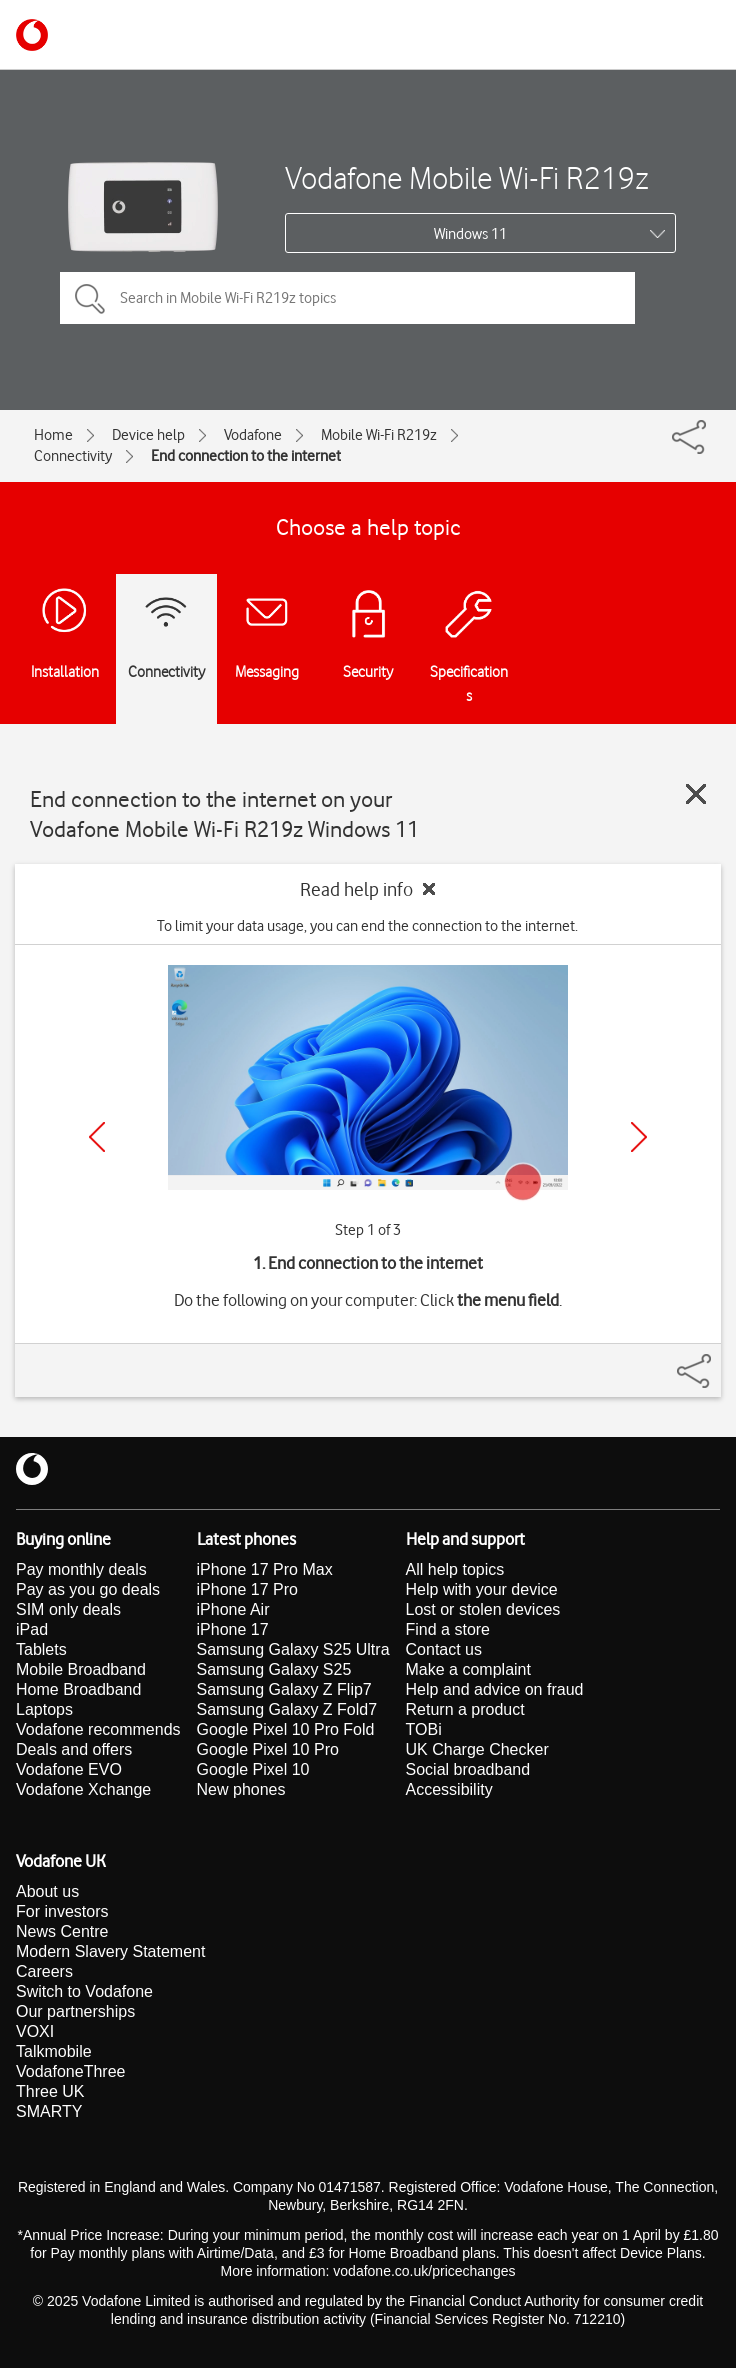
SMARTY (49, 2111)
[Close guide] (696, 794)
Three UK (50, 2091)
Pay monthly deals (81, 1569)
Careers (44, 1971)
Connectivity (73, 456)
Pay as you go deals (88, 1589)
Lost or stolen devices (483, 1609)
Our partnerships (75, 2011)
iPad (32, 1629)
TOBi (424, 1729)
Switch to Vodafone (84, 1991)
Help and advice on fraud (495, 1689)
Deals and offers (74, 1749)
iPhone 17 (233, 1629)
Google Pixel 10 (253, 1769)
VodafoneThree (70, 2071)
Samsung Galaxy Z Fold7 (287, 1709)
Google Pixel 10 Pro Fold (286, 1729)
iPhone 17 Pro (247, 1589)
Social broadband (468, 1769)
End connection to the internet (246, 456)
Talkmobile (54, 2051)
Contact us (444, 1649)
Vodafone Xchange (83, 1789)
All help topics (455, 1569)
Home (53, 435)
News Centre (62, 1931)
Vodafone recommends (98, 1729)
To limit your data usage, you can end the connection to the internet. (367, 926)
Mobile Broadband (81, 1669)
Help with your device (482, 1589)
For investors (62, 1911)
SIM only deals (68, 1609)
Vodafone (253, 435)
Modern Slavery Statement (110, 1951)
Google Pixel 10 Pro (268, 1749)
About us (47, 1891)
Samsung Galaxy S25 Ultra (293, 1649)
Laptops (44, 1709)
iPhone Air (233, 1609)
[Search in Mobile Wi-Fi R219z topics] (347, 298)
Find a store (448, 1629)
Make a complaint (468, 1669)
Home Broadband (78, 1689)
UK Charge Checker (477, 1749)
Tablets (41, 1649)
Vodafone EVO (69, 1769)
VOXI (35, 2031)
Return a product (465, 1709)
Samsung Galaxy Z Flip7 (284, 1689)
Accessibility (449, 1789)
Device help (148, 435)
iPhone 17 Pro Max (265, 1569)
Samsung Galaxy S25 (274, 1669)
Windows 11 (470, 234)
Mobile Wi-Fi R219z (379, 435)
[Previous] (97, 1137)
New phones (241, 1789)
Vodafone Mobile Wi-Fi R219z (467, 177)
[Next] (639, 1137)
